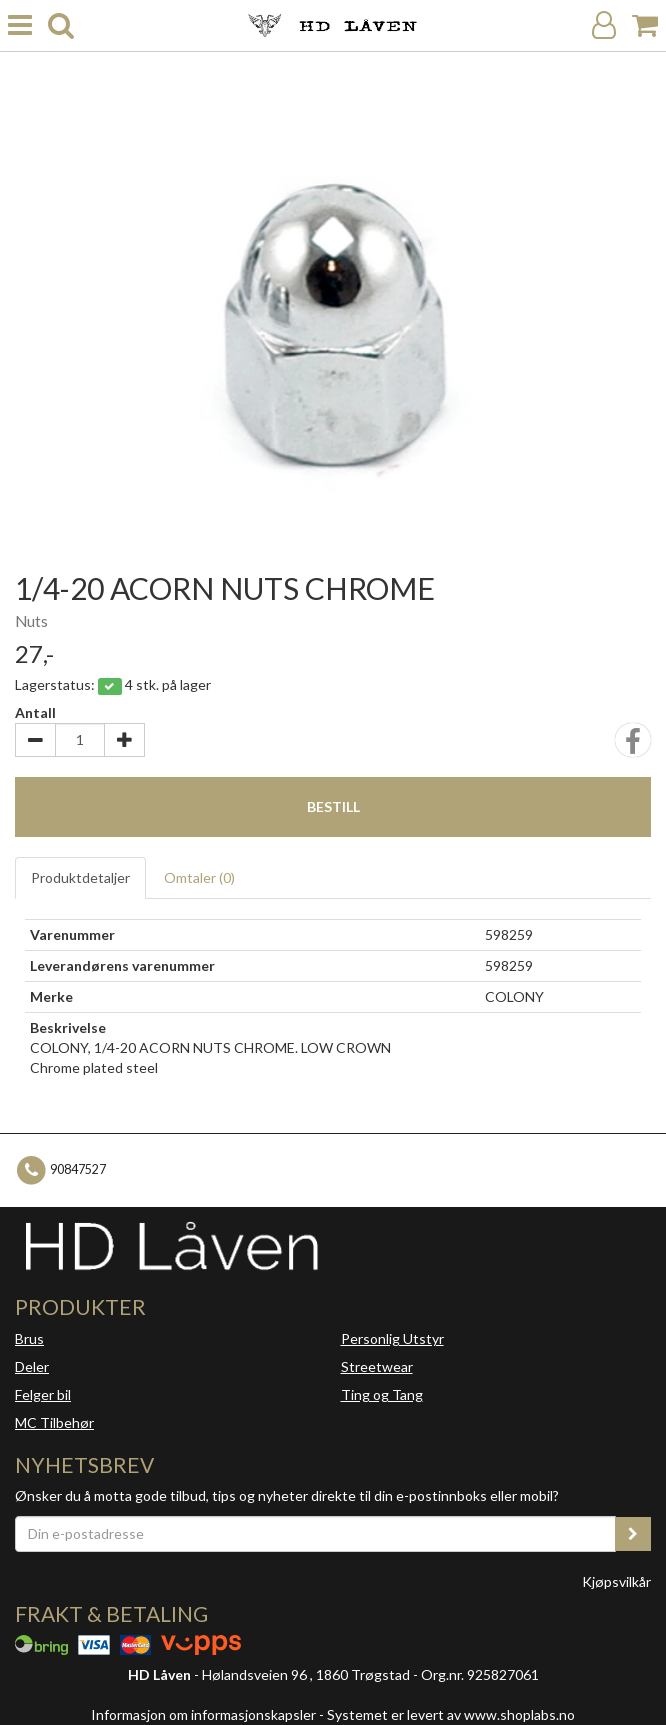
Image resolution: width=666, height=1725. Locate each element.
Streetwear (377, 1366)
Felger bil (43, 1394)
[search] (61, 25)
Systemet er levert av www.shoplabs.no (451, 1714)
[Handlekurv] (645, 25)
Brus (29, 1338)
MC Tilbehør (54, 1422)
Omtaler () (199, 877)
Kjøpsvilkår (616, 1581)
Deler (32, 1366)
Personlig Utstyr (392, 1338)
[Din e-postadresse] (315, 1534)
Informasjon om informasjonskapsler (203, 1714)
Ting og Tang (382, 1394)
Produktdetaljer (80, 877)
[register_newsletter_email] (633, 1534)
